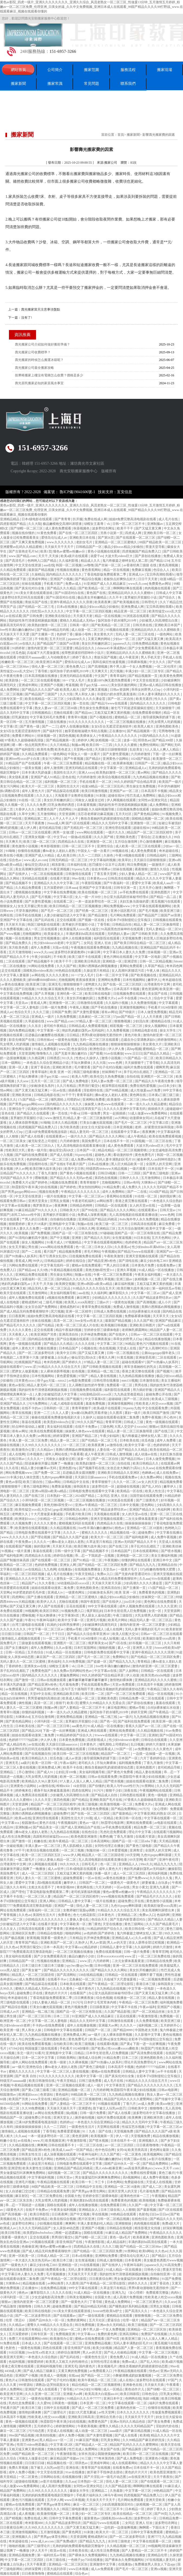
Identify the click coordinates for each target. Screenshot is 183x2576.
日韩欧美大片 (70, 1210)
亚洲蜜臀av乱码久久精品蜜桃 (21, 547)
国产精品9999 (123, 2030)
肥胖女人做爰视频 (25, 1371)
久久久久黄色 (63, 1988)
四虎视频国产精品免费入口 (142, 551)
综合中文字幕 (164, 998)
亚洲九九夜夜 (160, 1887)
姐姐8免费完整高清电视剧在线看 (133, 519)
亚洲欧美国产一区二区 (57, 1942)
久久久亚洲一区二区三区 (43, 2394)
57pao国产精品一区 (127, 1017)
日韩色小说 (152, 2269)
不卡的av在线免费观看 (48, 2025)
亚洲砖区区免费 (23, 1933)
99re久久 (145, 998)
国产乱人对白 (152, 1486)
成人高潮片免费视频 (128, 2297)
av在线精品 (33, 1569)
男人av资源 (98, 1942)
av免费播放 (143, 1749)
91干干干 (68, 1095)
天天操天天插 (154, 2385)
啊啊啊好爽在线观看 (128, 588)
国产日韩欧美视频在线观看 (102, 1367)
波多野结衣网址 (104, 528)
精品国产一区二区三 (116, 1754)
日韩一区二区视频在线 (123, 1353)
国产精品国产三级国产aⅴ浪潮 (58, 643)
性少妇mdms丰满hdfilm (148, 1247)
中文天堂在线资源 (28, 565)
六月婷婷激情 (141, 754)
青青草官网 (113, 1422)
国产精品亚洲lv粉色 (102, 1261)
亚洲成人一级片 (43, 1017)
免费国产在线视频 (154, 2334)
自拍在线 (132, 1076)
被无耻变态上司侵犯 (43, 1141)
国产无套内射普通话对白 (133, 1574)
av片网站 (121, 1118)
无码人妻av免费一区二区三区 (112, 1081)
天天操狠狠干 (165, 708)
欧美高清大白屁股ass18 (102, 2394)
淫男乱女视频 (60, 1201)
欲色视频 (79, 1371)
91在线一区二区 (30, 800)
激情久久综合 (160, 869)
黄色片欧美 (133, 1035)
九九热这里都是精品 (129, 1394)
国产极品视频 (15, 1938)
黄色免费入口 (76, 666)
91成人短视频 (109, 1638)
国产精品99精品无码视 (53, 630)
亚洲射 (77, 1238)
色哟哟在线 (133, 2398)
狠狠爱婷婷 (17, 1224)
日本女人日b (103, 1247)
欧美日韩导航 (11, 2233)
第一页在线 (81, 703)
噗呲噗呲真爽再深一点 (16, 1394)
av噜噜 (89, 565)
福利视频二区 (148, 2025)
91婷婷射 (19, 648)
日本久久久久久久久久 (133, 2412)
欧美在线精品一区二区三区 (45, 699)
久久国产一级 (138, 2205)
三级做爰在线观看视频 (35, 1643)
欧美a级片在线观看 (75, 556)
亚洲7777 (154, 2537)
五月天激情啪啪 (20, 952)
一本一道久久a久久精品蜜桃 (146, 1104)
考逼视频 (71, 685)
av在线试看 (13, 616)
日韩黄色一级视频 (64, 2403)
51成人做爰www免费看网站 (148, 1113)
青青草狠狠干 (90, 1182)
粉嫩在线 (41, 1841)
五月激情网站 (47, 814)
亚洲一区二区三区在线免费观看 (136, 1965)
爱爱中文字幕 (142, 883)
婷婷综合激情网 (69, 2352)
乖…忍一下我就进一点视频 (95, 1555)
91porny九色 (81, 869)
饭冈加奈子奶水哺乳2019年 (118, 620)
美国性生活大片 (65, 772)
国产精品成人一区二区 (92, 2444)
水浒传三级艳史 (119, 2541)
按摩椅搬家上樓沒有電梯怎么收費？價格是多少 (49, 375)
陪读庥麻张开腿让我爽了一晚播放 (49, 1463)
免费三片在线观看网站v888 (28, 2339)
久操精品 (37, 574)
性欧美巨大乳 (15, 1150)
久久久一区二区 (125, 1482)
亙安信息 (124, 492)
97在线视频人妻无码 (161, 2560)
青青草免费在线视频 (96, 1307)
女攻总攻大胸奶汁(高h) (124, 1468)
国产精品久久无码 (97, 1238)
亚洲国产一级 (64, 1906)
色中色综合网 (105, 2150)
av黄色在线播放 (13, 984)
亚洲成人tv (137, 574)
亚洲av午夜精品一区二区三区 (96, 1505)
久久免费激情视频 (143, 1003)
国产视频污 (165, 1371)
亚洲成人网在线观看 (92, 1731)
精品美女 (175, 791)
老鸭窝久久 (93, 984)
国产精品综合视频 (88, 579)
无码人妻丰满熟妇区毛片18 (116, 1159)
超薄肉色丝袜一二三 (135, 2196)
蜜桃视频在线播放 (28, 892)
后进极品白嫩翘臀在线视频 (45, 1035)
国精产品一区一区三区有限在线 (75, 1233)
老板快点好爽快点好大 (120, 579)
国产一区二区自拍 (120, 699)
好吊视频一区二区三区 (145, 1643)
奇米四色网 (174, 966)
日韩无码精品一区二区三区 (69, 860)
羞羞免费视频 (96, 1403)
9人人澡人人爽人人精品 (162, 749)
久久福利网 (99, 1293)
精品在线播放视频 (158, 1339)
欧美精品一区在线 (130, 1491)
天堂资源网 (67, 814)
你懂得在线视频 (29, 851)
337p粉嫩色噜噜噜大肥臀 (158, 1569)
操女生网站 (118, 2039)
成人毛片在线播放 (60, 1574)
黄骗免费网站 (70, 1675)
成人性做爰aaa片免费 (145, 1090)
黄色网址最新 (22, 1049)
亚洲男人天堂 (143, 1648)
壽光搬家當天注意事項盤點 (40, 309)
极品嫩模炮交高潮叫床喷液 (63, 524)
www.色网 (115, 1063)
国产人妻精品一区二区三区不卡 (83, 1707)
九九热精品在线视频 (65, 1832)
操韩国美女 (81, 1486)
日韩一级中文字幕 (67, 1551)
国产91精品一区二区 (88, 1560)
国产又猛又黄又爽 (148, 528)
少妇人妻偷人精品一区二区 (138, 874)
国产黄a (125, 2044)
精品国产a (29, 1583)
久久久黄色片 (163, 1749)
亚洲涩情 (131, 961)
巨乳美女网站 (170, 2394)
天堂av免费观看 (123, 1684)
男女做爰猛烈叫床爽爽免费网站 (23, 2173)
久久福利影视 (69, 561)
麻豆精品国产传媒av (65, 2458)
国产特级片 (127, 1012)
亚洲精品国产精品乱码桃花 (98, 1219)
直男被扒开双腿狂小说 (141, 597)
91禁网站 (148, 1786)
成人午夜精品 (137, 1136)
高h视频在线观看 (49, 1883)
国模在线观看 (57, 2205)
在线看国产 (78, 1993)
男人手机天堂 (151, 657)
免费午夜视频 (152, 1417)
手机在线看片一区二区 (96, 782)
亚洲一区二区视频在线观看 (66, 2085)
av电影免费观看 (80, 1380)
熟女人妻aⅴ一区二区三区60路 (56, 708)
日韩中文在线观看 (57, 2408)
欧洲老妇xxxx (25, 1519)
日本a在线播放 (67, 607)
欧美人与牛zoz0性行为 (123, 1786)
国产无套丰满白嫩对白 (71, 1053)
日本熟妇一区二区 (60, 1496)
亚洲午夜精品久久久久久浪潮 (71, 602)
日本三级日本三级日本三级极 (43, 1965)
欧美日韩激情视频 (94, 791)
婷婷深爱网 (61, 1436)
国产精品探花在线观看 (63, 791)
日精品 (79, 2053)
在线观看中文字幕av (125, 1132)
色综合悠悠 (85, 989)
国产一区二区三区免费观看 (126, 1694)
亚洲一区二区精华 (79, 1311)
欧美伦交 (96, 1076)
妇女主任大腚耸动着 (96, 1127)
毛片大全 (50, 2329)
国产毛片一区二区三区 (57, 911)
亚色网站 (148, 1505)
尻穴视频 (117, 671)
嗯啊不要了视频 (151, 1975)
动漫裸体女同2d (141, 1118)
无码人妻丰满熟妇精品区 (86, 2269)
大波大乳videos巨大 (119, 556)
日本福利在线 (77, 865)
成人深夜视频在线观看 (60, 2154)
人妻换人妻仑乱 (78, 1919)
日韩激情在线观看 (78, 874)
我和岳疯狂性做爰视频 (109, 662)
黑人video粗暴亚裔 (109, 2168)
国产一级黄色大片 (14, 2265)
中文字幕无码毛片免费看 (48, 717)
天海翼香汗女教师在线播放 (74, 795)
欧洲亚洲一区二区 (13, 2021)
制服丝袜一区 (96, 1850)
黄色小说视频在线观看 (104, 551)
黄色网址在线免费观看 (160, 1602)
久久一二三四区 (90, 855)
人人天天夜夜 (153, 1017)
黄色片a (11, 2380)
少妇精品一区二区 (50, 1519)
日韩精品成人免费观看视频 (88, 1026)
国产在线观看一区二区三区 (136, 537)
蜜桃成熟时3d (31, 1302)
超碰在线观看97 (133, 1362)
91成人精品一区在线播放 (156, 1270)
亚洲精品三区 (106, 1228)
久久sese (23, 1081)
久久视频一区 (15, 805)
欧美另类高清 (138, 2150)
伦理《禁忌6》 (16, 2320)
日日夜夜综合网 (101, 2279)
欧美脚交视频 (65, 1284)
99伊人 (38, 1261)
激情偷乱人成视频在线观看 (51, 1044)
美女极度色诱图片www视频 (163, 2260)
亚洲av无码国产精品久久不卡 (135, 1542)
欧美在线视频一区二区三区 (98, 892)
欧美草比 (125, 860)
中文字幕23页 (63, 897)
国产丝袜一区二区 (108, 565)
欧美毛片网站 (118, 1620)
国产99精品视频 (117, 1090)
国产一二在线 (137, 1192)
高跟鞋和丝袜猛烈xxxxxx (51, 1836)
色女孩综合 (79, 1049)
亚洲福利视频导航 (49, 2366)
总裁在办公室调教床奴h (138, 1040)
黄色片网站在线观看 (118, 957)
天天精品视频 (169, 1841)
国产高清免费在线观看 (147, 2053)
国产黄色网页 (72, 2532)
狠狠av (154, 1426)
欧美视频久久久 (49, 2509)
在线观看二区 (63, 901)
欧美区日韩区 (50, 1611)
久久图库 (116, 1413)
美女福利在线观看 (60, 1426)
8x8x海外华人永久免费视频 (139, 1219)
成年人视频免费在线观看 (27, 1298)
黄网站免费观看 (131, 966)
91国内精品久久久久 (154, 736)
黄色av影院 (17, 1385)
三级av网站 (53, 1482)
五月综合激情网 (126, 841)
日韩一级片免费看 (54, 1007)
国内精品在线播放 (41, 1339)
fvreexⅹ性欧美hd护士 (108, 2311)
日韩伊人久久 (129, 1178)
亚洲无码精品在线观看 (76, 676)
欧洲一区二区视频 (73, 1777)
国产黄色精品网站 (147, 814)
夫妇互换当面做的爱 (135, 901)
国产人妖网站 (129, 1671)
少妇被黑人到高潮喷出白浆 (159, 620)
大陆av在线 (60, 947)
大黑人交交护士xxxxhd (131, 1426)
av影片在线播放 (160, 2159)
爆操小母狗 (83, 634)
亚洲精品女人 (89, 2210)
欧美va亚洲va (99, 2039)
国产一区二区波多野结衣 (36, 1353)
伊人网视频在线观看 (122, 800)
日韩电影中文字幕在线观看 (63, 2030)
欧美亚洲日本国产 (49, 662)
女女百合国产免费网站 (41, 1307)
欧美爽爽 (135, 2117)
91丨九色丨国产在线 (97, 2131)
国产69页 (113, 2339)
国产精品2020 (31, 1731)
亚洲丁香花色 (41, 1067)
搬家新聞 (18, 84)
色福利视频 (17, 2362)
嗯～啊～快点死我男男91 (30, 745)
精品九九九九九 (166, 1864)
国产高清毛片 (15, 561)
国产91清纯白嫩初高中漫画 (28, 1238)
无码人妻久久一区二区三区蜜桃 (23, 1661)
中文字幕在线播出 (169, 1532)
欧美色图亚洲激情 (84, 1836)
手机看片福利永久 (89, 2495)
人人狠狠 (12, 1136)
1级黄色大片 (14, 2210)
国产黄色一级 (30, 726)
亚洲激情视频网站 (133, 1007)
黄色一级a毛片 (120, 2237)
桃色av (120, 1528)
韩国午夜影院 (90, 1602)
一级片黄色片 (85, 1988)
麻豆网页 (83, 1298)
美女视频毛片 (107, 2366)
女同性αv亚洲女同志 (153, 800)
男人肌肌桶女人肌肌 (78, 1846)
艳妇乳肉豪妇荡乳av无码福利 (83, 1030)
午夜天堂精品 (85, 1574)
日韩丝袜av (45, 1040)
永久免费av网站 (151, 1477)
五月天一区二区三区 (46, 1081)
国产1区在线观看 (170, 2210)
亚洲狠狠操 (123, 2223)
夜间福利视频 (158, 1873)
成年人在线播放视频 (75, 726)
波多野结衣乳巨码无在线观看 (22, 597)
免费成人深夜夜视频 (92, 1215)
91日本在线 (142, 1238)
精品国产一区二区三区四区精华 (150, 832)
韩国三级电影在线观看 (44, 924)
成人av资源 (73, 1758)
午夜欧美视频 (87, 2426)
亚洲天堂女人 (63, 2117)
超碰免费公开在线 (159, 1394)
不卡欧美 (41, 639)
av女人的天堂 (148, 1482)
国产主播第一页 (43, 634)
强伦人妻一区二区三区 (48, 666)
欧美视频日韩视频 (114, 1325)
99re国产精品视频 (22, 2435)
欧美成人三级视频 (165, 1399)
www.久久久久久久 (61, 542)
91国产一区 (124, 1749)
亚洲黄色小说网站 (116, 759)
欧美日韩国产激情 (156, 1413)
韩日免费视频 (137, 865)
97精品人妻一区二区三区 (94, 1021)
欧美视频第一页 (102, 2136)
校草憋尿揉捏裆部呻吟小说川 (82, 653)
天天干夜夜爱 (37, 2564)
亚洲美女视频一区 (38, 837)
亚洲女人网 (68, 1565)
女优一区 (155, 1611)
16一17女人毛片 (74, 680)
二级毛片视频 (53, 1302)
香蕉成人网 (38, 1003)
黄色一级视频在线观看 (25, 1344)
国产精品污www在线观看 (109, 703)
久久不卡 (116, 597)
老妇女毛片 (84, 542)
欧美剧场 (12, 680)
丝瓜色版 (18, 653)
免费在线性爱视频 (143, 1086)
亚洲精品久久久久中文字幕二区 (57, 883)
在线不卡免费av (86, 1426)
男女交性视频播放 (47, 938)
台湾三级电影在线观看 (28, 1625)
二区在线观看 (15, 961)
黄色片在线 (47, 1823)
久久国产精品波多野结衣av (152, 1298)
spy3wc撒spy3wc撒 (79, 1965)
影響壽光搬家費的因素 (158, 135)
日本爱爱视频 (118, 1850)
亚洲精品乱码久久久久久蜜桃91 (131, 593)
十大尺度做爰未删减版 (47, 1514)
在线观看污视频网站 (167, 1832)
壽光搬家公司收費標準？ (33, 352)
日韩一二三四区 (130, 1173)
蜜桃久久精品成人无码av (78, 620)
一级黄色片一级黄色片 (123, 1883)
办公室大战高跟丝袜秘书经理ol (126, 897)
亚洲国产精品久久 (167, 1390)
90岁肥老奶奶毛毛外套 (29, 1592)
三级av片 (103, 1302)
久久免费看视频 (12, 929)
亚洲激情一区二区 (143, 823)
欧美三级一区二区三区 (40, 841)
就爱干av (96, 556)
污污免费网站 (38, 1403)
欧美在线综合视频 (63, 2219)
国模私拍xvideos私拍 (38, 970)
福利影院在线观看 (107, 938)
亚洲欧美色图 (126, 837)
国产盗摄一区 (97, 1661)
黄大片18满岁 (37, 1224)
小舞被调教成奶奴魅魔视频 (132, 2375)
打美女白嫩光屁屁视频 (96, 1122)
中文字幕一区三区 (133, 1735)
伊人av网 (21, 1169)
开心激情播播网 (151, 841)
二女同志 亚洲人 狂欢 (96, 943)
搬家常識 (55, 84)
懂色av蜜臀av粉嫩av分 (69, 551)
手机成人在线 (172, 657)
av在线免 (24, 2140)
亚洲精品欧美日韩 (66, 1694)
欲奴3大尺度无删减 (82, 2412)
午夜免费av (103, 989)
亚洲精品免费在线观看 (31, 1274)
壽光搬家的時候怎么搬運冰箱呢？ (39, 360)
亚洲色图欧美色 (167, 726)
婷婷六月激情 (156, 1744)
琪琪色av (144, 740)
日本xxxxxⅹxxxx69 (110, 1956)
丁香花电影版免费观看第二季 (105, 574)
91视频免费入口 (73, 1611)
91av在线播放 (113, 1053)
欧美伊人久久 (47, 1602)
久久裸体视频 (78, 2062)
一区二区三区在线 (159, 1141)
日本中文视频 (129, 1505)
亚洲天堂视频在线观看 (142, 1256)
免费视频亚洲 (65, 2334)
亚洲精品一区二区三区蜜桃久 (116, 542)
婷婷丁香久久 (82, 657)
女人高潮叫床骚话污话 (128, 970)
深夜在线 (131, 1790)
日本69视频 (102, 1965)
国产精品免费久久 (18, 943)
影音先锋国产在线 (22, 1040)
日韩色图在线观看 (133, 1795)
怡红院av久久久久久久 (47, 611)
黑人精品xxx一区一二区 (56, 2440)
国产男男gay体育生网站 (89, 2191)
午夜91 (30, 1620)
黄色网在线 (138, 1095)
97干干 (20, 1850)
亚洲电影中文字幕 (62, 1224)
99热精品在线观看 (68, 970)
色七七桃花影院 (85, 1915)
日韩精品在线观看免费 (53, 2191)
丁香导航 (41, 671)
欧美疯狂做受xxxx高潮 (159, 1638)
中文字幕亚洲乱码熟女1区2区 (155, 1813)
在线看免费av (166, 1265)
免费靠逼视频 (61, 1486)
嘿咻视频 (41, 1178)
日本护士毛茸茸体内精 (100, 2002)
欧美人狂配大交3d (125, 1634)
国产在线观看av (65, 2316)
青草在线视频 (22, 1413)
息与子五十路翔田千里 (77, 1689)
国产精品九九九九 (142, 1565)
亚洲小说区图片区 (123, 911)
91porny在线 (84, 1155)
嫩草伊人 (154, 980)
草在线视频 (100, 2214)
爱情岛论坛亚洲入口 (135, 2256)
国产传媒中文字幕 (168, 2099)
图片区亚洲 (86, 2219)
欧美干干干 (125, 528)
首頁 (120, 135)
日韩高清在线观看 (121, 878)
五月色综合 (35, 1652)
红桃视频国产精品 (28, 1362)
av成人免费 (146, 2104)
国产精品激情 (98, 915)
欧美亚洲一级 (169, 989)
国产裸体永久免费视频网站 (88, 2555)
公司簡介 (55, 70)
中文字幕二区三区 (110, 1344)
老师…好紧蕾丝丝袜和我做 (155, 1127)
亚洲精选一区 (112, 961)
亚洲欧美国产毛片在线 (106, 1800)
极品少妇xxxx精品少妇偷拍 (124, 547)
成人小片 (165, 1302)
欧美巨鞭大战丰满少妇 (46, 1169)
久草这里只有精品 (99, 1542)
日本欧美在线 (130, 1440)
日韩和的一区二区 (56, 1408)
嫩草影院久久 (119, 1293)
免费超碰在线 (134, 2182)
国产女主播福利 (17, 1648)
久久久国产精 (104, 837)
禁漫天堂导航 (155, 547)
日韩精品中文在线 (76, 1482)
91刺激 (101, 795)
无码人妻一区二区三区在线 (135, 634)
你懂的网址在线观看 (136, 1560)
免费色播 (105, 1836)
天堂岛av (22, 1003)
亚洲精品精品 (10, 519)
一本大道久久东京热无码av (31, 2260)
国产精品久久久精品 (62, 588)
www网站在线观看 (90, 832)
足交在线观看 (67, 920)
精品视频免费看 (70, 1251)
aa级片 (25, 1763)
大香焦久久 (8, 1099)
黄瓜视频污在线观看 (166, 901)
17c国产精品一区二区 (139, 1058)
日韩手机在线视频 (28, 915)
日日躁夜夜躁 (100, 2007)
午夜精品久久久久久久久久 (118, 736)
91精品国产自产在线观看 (23, 763)
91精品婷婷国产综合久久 (75, 1735)
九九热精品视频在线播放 (151, 777)
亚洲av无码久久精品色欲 (128, 2421)
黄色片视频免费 (76, 2007)
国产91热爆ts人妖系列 (21, 1256)
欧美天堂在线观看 (13, 1293)
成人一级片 (95, 2085)
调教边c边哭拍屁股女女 (52, 2385)
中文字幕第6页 (96, 1399)
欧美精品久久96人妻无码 (40, 1781)
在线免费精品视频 (53, 2288)
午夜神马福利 (46, 1620)
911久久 (68, 1058)
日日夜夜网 (17, 1316)
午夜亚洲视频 (60, 869)
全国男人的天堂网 (159, 1164)
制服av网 (78, 745)
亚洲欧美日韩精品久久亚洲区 (118, 1473)
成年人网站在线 (56, 1454)
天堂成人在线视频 (159, 2182)
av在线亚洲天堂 (140, 2477)
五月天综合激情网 (131, 1228)
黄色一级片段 (37, 1150)
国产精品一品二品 (163, 897)
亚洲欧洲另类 (62, 1067)
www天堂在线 (41, 2099)
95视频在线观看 (118, 630)
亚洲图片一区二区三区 (157, 1076)
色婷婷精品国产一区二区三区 (48, 1159)
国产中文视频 (60, 1238)
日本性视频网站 (134, 980)
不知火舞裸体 (81, 1063)
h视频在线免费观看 (64, 1182)
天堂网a (5, 1592)
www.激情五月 (55, 1118)
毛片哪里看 (82, 1067)
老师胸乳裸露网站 (135, 1330)
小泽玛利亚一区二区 (49, 1721)
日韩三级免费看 (90, 2081)
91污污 (99, 1790)
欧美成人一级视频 (53, 2375)
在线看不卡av (57, 1979)
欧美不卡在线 (73, 1767)
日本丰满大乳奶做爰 (37, 772)
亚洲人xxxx (86, 772)
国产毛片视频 (41, 897)
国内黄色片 (87, 2366)
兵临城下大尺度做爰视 (43, 653)
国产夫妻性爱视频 (116, 754)
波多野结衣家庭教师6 (70, 952)
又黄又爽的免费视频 (73, 2371)
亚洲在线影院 (22, 2159)
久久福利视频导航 (102, 809)
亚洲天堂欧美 (156, 2500)
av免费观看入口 (17, 1689)
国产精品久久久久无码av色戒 (71, 1178)
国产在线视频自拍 (38, 1754)
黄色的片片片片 (56, 1993)
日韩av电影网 (168, 2090)
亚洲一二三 (42, 1413)
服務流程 (128, 70)
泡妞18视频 (151, 2398)
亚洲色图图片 (161, 892)
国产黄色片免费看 (120, 1772)
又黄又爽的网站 (99, 639)
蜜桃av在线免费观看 (87, 1265)
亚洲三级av (124, 1279)
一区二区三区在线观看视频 (41, 680)
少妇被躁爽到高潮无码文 (99, 1625)
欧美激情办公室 (23, 1450)
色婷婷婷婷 (161, 1445)
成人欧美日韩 (67, 855)
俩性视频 (25, 1703)
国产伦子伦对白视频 (108, 1067)
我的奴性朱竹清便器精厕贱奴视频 (33, 620)
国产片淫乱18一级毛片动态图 (105, 2477)
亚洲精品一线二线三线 (103, 1371)
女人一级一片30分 (88, 897)
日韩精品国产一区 (89, 547)
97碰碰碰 (106, 1233)
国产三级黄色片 (147, 1500)
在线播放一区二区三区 (130, 1998)
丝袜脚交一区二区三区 (158, 1597)
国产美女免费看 (159, 2421)
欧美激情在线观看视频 (31, 1528)
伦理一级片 (130, 2320)
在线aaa (73, 2375)
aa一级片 (125, 1717)
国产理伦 (18, 1892)
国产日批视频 (25, 989)
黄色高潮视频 (169, 565)
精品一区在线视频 (116, 570)
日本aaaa (71, 888)
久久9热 (43, 1270)
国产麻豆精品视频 (137, 2431)
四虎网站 (66, 809)
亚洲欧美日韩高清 (87, 961)
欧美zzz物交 (165, 2104)
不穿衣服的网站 (27, 911)
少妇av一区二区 (124, 639)
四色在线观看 (53, 2348)
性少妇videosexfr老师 (49, 943)
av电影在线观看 (166, 1823)
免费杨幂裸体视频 (138, 1316)
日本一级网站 (11, 1063)
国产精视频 (13, 2518)
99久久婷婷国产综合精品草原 (135, 782)
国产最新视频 (147, 2210)
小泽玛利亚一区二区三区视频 (43, 1500)
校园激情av (30, 1823)
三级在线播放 (57, 722)
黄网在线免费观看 (122, 1731)
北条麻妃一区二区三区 (95, 1017)
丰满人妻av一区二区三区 (43, 1846)
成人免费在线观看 (32, 1979)
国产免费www (138, 1878)
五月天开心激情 (150, 888)
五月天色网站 (162, 1238)
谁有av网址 (109, 1012)
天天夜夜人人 (19, 1334)
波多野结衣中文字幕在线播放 (154, 2113)
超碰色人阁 (103, 1155)
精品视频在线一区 (98, 763)
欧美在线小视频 (12, 855)
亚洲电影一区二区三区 (133, 1555)
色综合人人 (161, 570)
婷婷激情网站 (167, 1040)
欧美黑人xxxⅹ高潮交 (79, 1302)
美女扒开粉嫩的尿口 (96, 643)
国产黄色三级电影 (156, 1173)
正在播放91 (117, 731)
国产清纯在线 (129, 1261)
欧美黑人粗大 (144, 726)
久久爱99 (43, 2403)
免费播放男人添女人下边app (155, 2564)
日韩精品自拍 (122, 924)
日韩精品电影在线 (144, 1030)
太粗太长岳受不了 (41, 1887)
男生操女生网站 (62, 1274)
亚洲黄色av (30, 2440)
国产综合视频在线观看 (73, 1339)
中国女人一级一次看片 (84, 754)
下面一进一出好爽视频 (59, 1731)
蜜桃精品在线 (161, 1021)
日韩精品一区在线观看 (111, 1205)
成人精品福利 (116, 2242)
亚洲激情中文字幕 (103, 2564)
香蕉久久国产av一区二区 (143, 1726)
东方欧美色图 (19, 947)
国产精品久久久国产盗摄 (71, 1537)
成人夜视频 (26, 2514)
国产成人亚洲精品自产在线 (81, 1827)
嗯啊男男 (162, 1067)
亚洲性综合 (105, 846)
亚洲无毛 (55, 984)
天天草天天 (161, 1316)
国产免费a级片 (67, 2541)
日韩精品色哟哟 (81, 1205)
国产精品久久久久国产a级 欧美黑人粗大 (51, 689)
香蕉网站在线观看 (119, 1196)
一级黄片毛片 (51, 1228)
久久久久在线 (85, 1344)
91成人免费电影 (45, 1049)
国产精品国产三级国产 (41, 694)
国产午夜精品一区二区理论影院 (111, 1984)
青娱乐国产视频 (105, 657)
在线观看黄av (56, 1136)
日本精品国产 (69, 1348)
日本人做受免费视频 (153, 1012)
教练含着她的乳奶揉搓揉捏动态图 (105, 818)
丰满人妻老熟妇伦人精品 (95, 2223)
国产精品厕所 (132, 2449)
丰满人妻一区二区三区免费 (28, 1440)
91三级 (86, 2458)
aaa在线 (49, 565)
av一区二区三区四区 (120, 2145)
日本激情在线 (149, 1380)
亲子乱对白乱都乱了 (138, 1072)
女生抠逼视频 (122, 1238)
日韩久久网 (86, 1228)
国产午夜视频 (74, 759)
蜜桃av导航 (74, 1629)
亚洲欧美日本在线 (82, 537)
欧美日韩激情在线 (51, 1399)
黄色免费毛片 (145, 1155)
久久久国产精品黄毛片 (162, 1924)
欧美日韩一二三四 (99, 745)
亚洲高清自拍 (69, 1334)
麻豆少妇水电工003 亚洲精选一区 (54, 2265)
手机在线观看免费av (123, 1477)
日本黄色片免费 (143, 1265)
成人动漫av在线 (146, 1454)
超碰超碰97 (174, 1109)
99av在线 (78, 878)
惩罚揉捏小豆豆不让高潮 (107, 865)
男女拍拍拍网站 (90, 1187)
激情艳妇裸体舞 (121, 1680)
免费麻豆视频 (142, 570)
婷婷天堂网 (139, 1712)
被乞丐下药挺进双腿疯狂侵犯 (132, 708)
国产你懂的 (97, 1786)
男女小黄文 (140, 1887)
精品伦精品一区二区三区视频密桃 (123, 1150)
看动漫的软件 (123, 1155)
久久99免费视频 (74, 1661)
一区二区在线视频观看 (47, 874)
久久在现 (12, 1468)
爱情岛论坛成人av (54, 537)
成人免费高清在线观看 (31, 1795)
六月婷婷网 (101, 1961)
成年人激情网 (54, 768)
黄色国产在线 (96, 593)
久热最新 (117, 2491)
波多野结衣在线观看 (151, 2380)
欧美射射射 (174, 1629)
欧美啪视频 (147, 2200)
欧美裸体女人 (87, 736)
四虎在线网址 (82, 1790)
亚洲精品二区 (127, 1915)
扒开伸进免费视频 (94, 1334)
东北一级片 (25, 2053)
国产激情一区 (25, 1680)
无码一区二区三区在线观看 (99, 1040)
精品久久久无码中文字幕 (110, 823)
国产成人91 (45, 1772)
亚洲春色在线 (75, 1929)
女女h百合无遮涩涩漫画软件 (112, 726)
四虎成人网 (133, 533)
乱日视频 (138, 1744)
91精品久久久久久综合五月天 (43, 998)
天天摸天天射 (83, 616)
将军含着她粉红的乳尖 (140, 1367)
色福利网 (164, 1509)
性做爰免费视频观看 (167, 2412)
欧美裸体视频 (123, 763)
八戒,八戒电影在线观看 (67, 1403)
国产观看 (96, 1053)
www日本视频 (74, 2500)
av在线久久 (27, 643)
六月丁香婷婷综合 (153, 1758)
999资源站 (26, 2385)
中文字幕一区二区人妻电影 (20, 1007)
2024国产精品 (85, 1496)
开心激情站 (26, 1772)
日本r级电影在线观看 (37, 519)
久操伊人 (93, 1058)
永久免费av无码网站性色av (73, 1671)
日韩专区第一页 (12, 699)
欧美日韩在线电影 (98, 994)
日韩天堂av (168, 1210)
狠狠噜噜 (157, 2108)
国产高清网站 (67, 1975)
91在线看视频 (90, 2265)
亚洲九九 (118, 2292)
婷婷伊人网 (85, 740)
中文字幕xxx (10, 1823)
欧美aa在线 (23, 1818)
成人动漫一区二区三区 (87, 630)
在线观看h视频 (108, 2044)
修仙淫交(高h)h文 (37, 865)
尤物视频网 (66, 980)
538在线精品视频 (90, 1975)
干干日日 (58, 1634)
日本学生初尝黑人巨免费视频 (125, 1611)
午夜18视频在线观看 (130, 855)
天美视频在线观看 (107, 1514)
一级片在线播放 (55, 1196)
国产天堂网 (173, 1583)
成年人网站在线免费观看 (30, 2062)
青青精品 (144, 1661)
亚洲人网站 (48, 1901)
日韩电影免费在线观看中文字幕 (92, 1491)
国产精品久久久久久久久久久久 (67, 1970)
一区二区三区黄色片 (148, 2302)
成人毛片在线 (168, 519)
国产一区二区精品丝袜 (149, 2011)
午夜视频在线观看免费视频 (90, 947)
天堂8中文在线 (41, 1694)
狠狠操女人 (8, 906)
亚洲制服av (155, 524)
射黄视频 (33, 1938)
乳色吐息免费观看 (113, 1832)
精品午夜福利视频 (68, 1330)
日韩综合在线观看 (154, 1740)
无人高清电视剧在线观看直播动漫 (81, 1146)
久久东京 (35, 1026)
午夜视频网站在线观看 (156, 1790)
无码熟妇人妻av (118, 934)
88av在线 (148, 1099)
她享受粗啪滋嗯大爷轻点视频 (86, 731)
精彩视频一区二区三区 (126, 1026)
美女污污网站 (52, 759)
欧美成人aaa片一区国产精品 (73, 2150)
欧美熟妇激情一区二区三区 (48, 625)
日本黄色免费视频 (72, 1740)
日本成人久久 (32, 2343)
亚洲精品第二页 (36, 818)
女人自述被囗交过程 (20, 2191)
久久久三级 (41, 1012)
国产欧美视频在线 (126, 602)
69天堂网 (132, 1855)
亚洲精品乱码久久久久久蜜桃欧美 (156, 630)
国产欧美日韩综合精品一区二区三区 (140, 943)
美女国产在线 (158, 994)
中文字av (59, 837)
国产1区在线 (118, 1643)
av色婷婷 (90, 1933)
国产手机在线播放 (104, 1007)
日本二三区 (85, 1666)
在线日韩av (17, 1459)
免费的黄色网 (107, 2334)
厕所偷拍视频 (85, 2117)
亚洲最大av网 (108, 2025)
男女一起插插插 (114, 1113)
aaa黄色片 (79, 1726)
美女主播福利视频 (164, 1555)
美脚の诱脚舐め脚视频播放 (98, 966)
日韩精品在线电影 (50, 1933)
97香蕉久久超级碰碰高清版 (24, 740)
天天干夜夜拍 (163, 2477)
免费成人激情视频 (126, 1307)
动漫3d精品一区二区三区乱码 (103, 786)
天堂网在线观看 (108, 2127)
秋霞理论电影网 (113, 1823)
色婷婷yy (66, 2122)
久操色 (108, 855)
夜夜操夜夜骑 (86, 980)
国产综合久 (167, 597)
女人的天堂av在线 (142, 1205)
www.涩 (64, 1049)
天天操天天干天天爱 (15, 634)
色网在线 (7, 915)
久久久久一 (35, 1459)
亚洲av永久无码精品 (111, 2325)
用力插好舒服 (143, 1390)
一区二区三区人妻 (38, 1896)
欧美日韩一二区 (93, 1694)
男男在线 (141, 1385)
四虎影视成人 (97, 1740)
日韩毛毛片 (90, 1864)
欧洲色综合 (98, 1049)
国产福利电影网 (137, 1537)
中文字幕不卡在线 (124, 2007)
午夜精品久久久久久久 (166, 2233)
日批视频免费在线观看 (18, 795)
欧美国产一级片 (170, 782)
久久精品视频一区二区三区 (126, 2546)
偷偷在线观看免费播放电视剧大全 (56, 1417)
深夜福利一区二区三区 (38, 1279)
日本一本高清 (53, 1947)
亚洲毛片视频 (96, 1620)
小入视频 (7, 1155)
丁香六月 (130, 2104)
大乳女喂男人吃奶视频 (164, 722)
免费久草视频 (104, 1279)
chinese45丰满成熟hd (112, 648)
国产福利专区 (53, 731)
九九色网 (49, 1569)
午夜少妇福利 (41, 957)
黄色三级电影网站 (36, 1486)
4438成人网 (13, 2371)
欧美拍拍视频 (46, 2435)
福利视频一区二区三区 (61, 782)
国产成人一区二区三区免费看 (93, 2408)
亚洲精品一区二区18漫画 (145, 1528)
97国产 (83, 1376)
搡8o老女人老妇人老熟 (59, 851)
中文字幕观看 (169, 1003)
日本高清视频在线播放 (41, 676)
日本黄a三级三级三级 (164, 1095)
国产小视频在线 (101, 717)
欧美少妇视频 (103, 2348)
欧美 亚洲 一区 (61, 1072)
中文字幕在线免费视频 (60, 892)
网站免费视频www (117, 906)
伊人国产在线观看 (51, 1606)
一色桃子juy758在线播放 (85, 2560)
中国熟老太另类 (146, 2030)
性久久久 (161, 699)
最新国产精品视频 (41, 570)
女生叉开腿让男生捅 (33, 906)
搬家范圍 (91, 70)
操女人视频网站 (156, 1026)
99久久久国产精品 (90, 1422)
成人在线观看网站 (125, 2463)
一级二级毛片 (25, 1859)
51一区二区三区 (75, 1445)
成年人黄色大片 (33, 791)
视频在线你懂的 (23, 533)
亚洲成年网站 (38, 579)
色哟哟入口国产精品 (42, 561)
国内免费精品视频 (22, 1030)
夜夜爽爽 (149, 1132)
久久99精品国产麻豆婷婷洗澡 (143, 2440)
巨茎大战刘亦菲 (55, 2569)
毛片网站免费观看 (123, 915)
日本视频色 (35, 1454)
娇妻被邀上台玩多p (55, 1357)
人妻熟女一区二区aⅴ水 (70, 1578)
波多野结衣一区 (103, 1486)
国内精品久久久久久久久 (64, 574)
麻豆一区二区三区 (13, 2431)
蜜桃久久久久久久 (94, 1532)
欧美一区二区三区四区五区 (41, 1855)
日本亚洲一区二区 (93, 2403)
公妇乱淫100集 (66, 1772)
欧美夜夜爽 (103, 602)
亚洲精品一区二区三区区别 (147, 2329)
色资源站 (47, 2094)
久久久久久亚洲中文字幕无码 (124, 1109)
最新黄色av (92, 2518)
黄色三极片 (167, 2173)
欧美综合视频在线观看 (115, 777)
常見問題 (91, 84)
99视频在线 (120, 851)
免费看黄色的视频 (152, 1592)
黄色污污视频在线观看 (152, 1344)
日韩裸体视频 (137, 662)
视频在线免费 (49, 1192)
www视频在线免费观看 (118, 1896)
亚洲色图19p (68, 1468)
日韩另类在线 (143, 625)
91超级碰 (80, 809)
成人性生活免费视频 (16, 1836)
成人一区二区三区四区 (38, 1873)
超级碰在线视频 (128, 1486)
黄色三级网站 (134, 1924)
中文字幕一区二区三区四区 (24, 2560)
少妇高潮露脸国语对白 (118, 2504)
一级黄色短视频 (66, 1040)
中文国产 (101, 676)
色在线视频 (107, 1348)
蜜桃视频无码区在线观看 (77, 1523)
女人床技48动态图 (21, 1657)
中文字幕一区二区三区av (86, 1196)
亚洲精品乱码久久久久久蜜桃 (156, 1680)
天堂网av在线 (83, 749)
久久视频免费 (22, 1523)
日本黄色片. (89, 1744)
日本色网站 (115, 2182)
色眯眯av (148, 1473)
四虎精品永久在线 (71, 841)
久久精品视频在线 (63, 1528)
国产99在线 (13, 818)
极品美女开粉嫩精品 (92, 597)
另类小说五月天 (13, 1159)
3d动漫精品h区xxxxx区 (96, 1394)
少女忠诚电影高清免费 (165, 1150)
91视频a (6, 1551)
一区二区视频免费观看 (155, 1979)
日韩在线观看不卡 (61, 2145)
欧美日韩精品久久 (169, 1058)
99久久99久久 (70, 1864)
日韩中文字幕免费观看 (65, 2518)
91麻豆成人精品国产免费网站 (126, 2233)
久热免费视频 (67, 1017)
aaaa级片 (116, 2431)
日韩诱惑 (54, 1058)
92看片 (39, 2053)
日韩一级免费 (91, 1113)
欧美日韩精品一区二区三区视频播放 (75, 906)
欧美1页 (46, 551)
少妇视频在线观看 (50, 2223)
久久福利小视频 (117, 1003)
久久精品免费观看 (13, 570)
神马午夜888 (113, 2495)
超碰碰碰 (115, 1399)
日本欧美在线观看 (73, 1984)
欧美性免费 (45, 749)
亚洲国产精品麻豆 (168, 1321)
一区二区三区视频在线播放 (126, 722)
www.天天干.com (167, 2168)
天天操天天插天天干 (62, 2108)
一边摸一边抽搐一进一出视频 (154, 1754)
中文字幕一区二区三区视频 (158, 2352)
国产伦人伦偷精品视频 (120, 2352)
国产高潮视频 (98, 666)
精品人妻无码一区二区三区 (89, 1132)
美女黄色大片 (104, 634)
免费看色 (65, 1915)
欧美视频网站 (153, 2154)
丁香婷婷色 (13, 1666)
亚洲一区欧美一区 (22, 2256)
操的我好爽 (168, 1196)
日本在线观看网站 (146, 1551)
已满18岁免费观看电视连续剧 (46, 1132)
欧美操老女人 (54, 934)
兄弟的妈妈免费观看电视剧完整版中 (48, 2495)
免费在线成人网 (96, 519)
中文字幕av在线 (105, 1671)
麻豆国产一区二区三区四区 (56, 1657)
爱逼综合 (114, 2320)
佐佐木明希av (102, 869)
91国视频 (138, 1141)
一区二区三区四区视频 (28, 1574)
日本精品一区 (135, 2509)
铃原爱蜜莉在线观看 (15, 1588)
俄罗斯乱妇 (94, 1611)
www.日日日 (133, 1053)
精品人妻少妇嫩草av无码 (39, 1468)
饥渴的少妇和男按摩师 (44, 1109)
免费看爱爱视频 (69, 2131)
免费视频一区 (170, 2016)
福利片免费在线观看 (139, 1067)
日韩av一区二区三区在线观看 (30, 832)
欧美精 (144, 2435)
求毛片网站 (92, 1251)
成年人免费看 (41, 947)
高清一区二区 (63, 1321)
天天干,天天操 (48, 556)
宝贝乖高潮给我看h (160, 574)
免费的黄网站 (77, 2320)
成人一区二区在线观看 (41, 929)
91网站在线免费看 (41, 966)
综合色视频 (104, 1998)
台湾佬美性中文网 (157, 984)
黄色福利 (54, 1661)
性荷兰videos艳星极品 (33, 2444)
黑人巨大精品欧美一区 (127, 1164)
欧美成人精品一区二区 (79, 1698)
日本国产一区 (86, 1150)
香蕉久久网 (106, 1357)
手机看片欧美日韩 (78, 1514)
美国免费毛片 (91, 1141)
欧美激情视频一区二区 (116, 1804)
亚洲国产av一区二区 (124, 791)
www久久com (137, 584)
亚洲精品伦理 (158, 2555)
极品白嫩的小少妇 (81, 1956)
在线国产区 (173, 2053)
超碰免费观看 (73, 1878)
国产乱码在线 (45, 920)
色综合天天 (22, 1012)
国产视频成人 (94, 1629)
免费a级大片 (171, 2223)
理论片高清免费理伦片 (140, 2062)
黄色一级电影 (158, 1795)
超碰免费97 (61, 1813)
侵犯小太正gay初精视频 (22, 1809)
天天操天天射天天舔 (107, 1583)
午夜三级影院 (123, 1615)
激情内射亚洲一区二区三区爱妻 (50, 648)
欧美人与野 (80, 1076)
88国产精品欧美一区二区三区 (160, 542)
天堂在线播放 (113, 1924)
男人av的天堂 (117, 1942)
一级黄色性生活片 (81, 2127)
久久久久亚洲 (167, 1606)
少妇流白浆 (141, 1021)
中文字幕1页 (9, 726)
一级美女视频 (32, 768)
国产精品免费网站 (124, 1809)
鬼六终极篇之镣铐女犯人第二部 (125, 561)
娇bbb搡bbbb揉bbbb (42, 980)
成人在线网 (17, 1454)
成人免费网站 (10, 689)
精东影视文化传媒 (148, 2228)
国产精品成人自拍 (104, 1795)
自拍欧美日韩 (63, 2044)
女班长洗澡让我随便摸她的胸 (99, 2454)
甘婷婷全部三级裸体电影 (102, 1330)
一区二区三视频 (73, 1850)
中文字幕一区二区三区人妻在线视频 (63, 2071)
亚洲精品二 (8, 1772)
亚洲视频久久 (149, 2140)
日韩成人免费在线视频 (110, 1311)
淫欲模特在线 (93, 1090)
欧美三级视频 (88, 1804)
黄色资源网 (150, 989)
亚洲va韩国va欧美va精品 (95, 1284)
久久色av (24, 1915)
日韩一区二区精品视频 (156, 961)
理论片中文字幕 (140, 1832)
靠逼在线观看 (32, 1422)
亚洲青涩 (136, 1850)
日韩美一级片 (80, 625)
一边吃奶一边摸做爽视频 (119, 2527)
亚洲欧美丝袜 (22, 1095)
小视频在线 (89, 1348)
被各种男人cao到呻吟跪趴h (157, 1159)
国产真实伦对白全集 (30, 588)
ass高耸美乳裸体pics (139, 2168)
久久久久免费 (37, 805)
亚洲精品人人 (129, 1864)
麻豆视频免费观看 (28, 1505)
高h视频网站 (132, 2177)
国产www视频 (10, 934)
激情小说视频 (111, 1058)
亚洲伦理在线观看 (118, 828)
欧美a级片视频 (172, 2362)
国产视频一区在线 (91, 920)
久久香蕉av (122, 1247)
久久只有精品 (60, 745)
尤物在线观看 (63, 713)
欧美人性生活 (155, 1491)
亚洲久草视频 (127, 1270)
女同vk (121, 2150)
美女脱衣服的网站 (124, 685)
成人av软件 (56, 1869)
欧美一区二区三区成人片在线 (78, 1325)
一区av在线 (58, 1090)
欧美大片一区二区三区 (38, 786)
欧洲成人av (8, 2228)
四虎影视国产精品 (13, 524)
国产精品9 (93, 759)
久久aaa (144, 1578)
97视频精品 (73, 1242)
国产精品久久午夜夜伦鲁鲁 (155, 1081)
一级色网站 (165, 634)
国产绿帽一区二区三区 (27, 528)
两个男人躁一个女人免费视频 (131, 666)
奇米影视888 (66, 1887)
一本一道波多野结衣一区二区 (96, 901)
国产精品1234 (159, 561)
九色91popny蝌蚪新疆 (57, 1477)
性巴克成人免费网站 (141, 795)
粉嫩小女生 (8, 2140)
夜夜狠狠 (142, 869)
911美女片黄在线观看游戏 (34, 593)
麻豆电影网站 (117, 1707)
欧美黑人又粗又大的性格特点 (67, 2362)
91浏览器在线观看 (136, 616)
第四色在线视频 (106, 1178)
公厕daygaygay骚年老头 (158, 1353)
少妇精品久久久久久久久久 (112, 1298)
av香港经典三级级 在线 (140, 565)
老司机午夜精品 (55, 1026)
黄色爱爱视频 (67, 1376)
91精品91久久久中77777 (84, 2398)
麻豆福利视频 (125, 1284)
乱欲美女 (136, 749)
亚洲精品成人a (136, 768)
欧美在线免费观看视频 (165, 1136)
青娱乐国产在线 (36, 602)
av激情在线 (115, 1445)
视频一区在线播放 (18, 938)
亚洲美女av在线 (35, 1666)
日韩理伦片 (149, 602)
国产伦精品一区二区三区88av (141, 2246)
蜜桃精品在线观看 (119, 2316)
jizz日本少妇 (167, 1086)
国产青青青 (62, 519)
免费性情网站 (149, 745)
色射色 (143, 2214)
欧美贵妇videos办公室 (60, 1422)
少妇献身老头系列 (41, 1086)
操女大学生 (168, 1030)
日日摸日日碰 (11, 1634)
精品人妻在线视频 (103, 1376)
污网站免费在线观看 (24, 1265)
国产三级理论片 (55, 2412)
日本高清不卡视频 (154, 791)
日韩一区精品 (15, 1652)
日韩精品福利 (157, 855)
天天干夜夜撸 (35, 823)
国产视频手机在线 (92, 1468)
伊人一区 (122, 2136)
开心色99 (170, 1417)
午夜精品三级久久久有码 (165, 1689)
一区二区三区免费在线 (154, 1956)
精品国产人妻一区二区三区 (134, 2348)
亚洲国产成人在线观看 (41, 2389)
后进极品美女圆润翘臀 (79, 1473)
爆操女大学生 (80, 2491)
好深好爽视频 (172, 2228)
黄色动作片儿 (135, 2389)
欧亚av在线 (58, 2550)
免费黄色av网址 (160, 584)
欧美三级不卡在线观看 (85, 957)
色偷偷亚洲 (30, 2246)
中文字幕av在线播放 (16, 1205)
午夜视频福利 (68, 1823)
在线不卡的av (32, 1408)
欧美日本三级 (63, 2260)
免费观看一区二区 (119, 1385)
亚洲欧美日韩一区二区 (160, 533)
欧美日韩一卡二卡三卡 (88, 2182)
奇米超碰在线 (169, 851)
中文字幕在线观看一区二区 (163, 1818)
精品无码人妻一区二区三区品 (49, 1288)
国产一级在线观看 (91, 2316)
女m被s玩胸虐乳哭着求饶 (89, 1413)
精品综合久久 (85, 648)
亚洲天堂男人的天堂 (123, 2191)
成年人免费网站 (114, 1192)
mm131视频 (130, 1380)
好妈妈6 (59, 2398)
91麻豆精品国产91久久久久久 (36, 1210)
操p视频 (72, 2113)
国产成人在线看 (32, 1136)
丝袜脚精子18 (112, 1072)
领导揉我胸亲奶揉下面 (159, 717)
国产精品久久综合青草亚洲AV (89, 1634)
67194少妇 (16, 2048)
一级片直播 (22, 1551)
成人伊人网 (28, 828)
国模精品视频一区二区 (148, 818)
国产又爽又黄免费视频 (28, 542)
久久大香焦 (46, 1583)
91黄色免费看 (47, 533)
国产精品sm (84, 713)
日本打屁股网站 (85, 1648)
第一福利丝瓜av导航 (167, 1288)
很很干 (60, 1703)
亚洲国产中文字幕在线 (95, 888)
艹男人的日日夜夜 (35, 1219)
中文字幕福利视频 (103, 860)
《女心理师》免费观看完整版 (147, 2292)
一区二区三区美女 (13, 1141)
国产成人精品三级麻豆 (40, 2371)
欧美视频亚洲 (55, 2140)
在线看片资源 (60, 878)
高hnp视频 (134, 1049)
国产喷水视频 (171, 1551)
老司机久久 (86, 1763)
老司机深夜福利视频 (86, 1892)
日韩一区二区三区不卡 (129, 524)
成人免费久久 (132, 1187)
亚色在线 (68, 777)
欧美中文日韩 (74, 1169)
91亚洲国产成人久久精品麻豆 (105, 584)
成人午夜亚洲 (129, 657)
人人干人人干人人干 (64, 818)
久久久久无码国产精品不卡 (162, 1187)
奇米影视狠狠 (50, 846)
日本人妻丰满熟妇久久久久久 (159, 694)
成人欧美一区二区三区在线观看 (138, 846)
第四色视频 (67, 736)
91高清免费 (172, 2265)
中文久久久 (157, 662)
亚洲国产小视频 (62, 579)
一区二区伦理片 (166, 666)
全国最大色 (72, 2196)
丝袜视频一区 (47, 736)
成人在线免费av (167, 1473)
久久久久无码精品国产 (35, 2228)
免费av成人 (73, 584)
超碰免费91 (146, 1532)
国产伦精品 (46, 1325)
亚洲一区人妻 (19, 1067)
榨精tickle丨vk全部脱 (71, 1786)
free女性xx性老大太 (89, 1321)
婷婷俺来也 (23, 1790)
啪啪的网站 (73, 1933)
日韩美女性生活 (30, 2154)
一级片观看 (137, 1169)
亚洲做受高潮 (145, 1357)
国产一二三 (50, 726)
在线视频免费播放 (87, 1569)
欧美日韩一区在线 (129, 1818)
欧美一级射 (58, 2062)
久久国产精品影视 (117, 2011)
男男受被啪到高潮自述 (44, 1698)
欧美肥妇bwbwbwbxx (38, 2233)
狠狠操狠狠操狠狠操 (126, 1044)
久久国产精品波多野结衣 (63, 2523)
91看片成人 (55, 1242)
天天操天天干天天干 (59, 547)
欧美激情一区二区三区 (123, 1099)
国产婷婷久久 (72, 1362)
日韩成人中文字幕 (169, 593)
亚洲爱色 (84, 2108)
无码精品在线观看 (35, 878)
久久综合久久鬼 (161, 1878)
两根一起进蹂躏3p (68, 2233)
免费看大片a (107, 998)
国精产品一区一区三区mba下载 (135, 1841)
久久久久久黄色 (57, 975)
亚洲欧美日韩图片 (142, 1325)
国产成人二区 (152, 2187)
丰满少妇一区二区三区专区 (145, 671)
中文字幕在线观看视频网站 (152, 906)
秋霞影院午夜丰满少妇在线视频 (35, 1187)
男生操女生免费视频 (94, 708)
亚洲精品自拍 (168, 1565)
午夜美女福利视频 (148, 1274)
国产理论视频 (41, 1537)
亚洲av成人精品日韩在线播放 (160, 685)
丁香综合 (144, 837)
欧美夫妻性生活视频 (37, 2168)
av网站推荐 (105, 1201)
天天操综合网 (10, 2058)
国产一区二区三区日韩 (53, 1726)
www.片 (38, 2140)
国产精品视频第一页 (143, 676)
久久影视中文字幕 (148, 2035)
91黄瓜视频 (125, 1357)
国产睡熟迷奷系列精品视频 (129, 2306)
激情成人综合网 (90, 2058)
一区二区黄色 (132, 2154)
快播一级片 (103, 1873)
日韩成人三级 (134, 1422)
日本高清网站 (100, 1841)
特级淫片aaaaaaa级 (31, 657)
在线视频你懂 (72, 2477)
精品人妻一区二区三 (65, 1440)
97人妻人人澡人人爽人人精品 (81, 1781)
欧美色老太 (63, 749)
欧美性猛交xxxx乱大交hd (33, 1509)
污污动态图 (36, 2431)
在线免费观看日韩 (113, 2205)
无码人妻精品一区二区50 (164, 929)
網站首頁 (18, 70)
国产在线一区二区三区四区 (79, 533)
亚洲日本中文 (163, 1560)
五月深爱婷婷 (54, 888)
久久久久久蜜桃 (126, 745)
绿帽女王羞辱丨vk (97, 524)
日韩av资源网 (120, 689)
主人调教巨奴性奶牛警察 (86, 1385)
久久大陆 (34, 524)
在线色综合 (90, 1832)
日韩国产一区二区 (148, 763)
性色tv (80, 1058)
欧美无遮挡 (144, 699)
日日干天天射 (148, 579)
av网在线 (37, 975)
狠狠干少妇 (114, 1790)
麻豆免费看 (167, 1224)
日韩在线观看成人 (101, 1749)
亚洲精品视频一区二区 (74, 2090)
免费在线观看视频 (109, 1952)
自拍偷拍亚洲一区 (163, 2274)
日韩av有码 (131, 1182)
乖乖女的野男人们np (146, 689)
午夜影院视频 (91, 883)
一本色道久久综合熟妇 (166, 1201)
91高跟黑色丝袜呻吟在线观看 (122, 929)
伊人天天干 (39, 2550)
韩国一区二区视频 (69, 565)
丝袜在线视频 (32, 584)
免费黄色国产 (47, 809)
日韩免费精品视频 (145, 643)
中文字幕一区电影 (148, 957)
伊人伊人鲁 (116, 1049)
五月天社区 (57, 639)
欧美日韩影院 (40, 2214)
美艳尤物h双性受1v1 (100, 1270)
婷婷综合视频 (63, 1555)
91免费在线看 (10, 2343)
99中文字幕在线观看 (103, 1606)
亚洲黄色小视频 (157, 2458)
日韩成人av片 (10, 2011)
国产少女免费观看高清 (145, 648)
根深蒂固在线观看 (115, 1086)
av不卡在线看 (128, 998)
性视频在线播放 (68, 570)
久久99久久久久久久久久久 (41, 1445)
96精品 (130, 1344)
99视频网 (31, 1611)
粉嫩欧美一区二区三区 (18, 662)
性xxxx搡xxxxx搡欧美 (123, 2048)
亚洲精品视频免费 (22, 2555)
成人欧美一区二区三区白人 (35, 1146)
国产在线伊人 (19, 874)
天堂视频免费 (132, 938)
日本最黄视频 (87, 805)
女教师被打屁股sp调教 (79, 1910)
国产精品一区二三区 (96, 2375)
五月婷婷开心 (170, 2025)
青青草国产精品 (27, 1942)
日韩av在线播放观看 (52, 1680)
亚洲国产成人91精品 (46, 777)
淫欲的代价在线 (167, 2426)
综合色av (15, 860)
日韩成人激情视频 (119, 1454)
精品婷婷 (91, 1947)
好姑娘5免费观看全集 (50, 2269)
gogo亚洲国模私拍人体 (70, 1509)
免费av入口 (105, 1574)
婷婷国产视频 (10, 754)
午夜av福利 (68, 1763)
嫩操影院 (174, 1869)
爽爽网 (42, 2145)
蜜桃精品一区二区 (128, 717)
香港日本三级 (146, 1984)
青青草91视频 (78, 717)
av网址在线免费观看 (49, 2113)
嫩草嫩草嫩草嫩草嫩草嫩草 (88, 1680)
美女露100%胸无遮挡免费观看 (109, 680)
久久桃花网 (36, 1058)
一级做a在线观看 (80, 837)
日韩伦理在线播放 (106, 1380)
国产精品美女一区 (46, 1827)
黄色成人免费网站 (117, 2302)
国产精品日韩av (132, 1459)
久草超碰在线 (35, 1021)
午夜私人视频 (80, 1007)
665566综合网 (10, 2104)
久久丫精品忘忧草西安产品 (82, 1109)
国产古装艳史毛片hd (24, 551)
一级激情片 (157, 865)
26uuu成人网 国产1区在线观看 (69, 823)
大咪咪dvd (148, 1182)
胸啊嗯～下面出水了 (154, 2527)
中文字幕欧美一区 (73, 1924)
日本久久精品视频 (64, 1122)
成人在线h (127, 2380)
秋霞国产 (147, 2048)
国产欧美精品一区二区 (95, 588)
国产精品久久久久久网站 (107, 1136)
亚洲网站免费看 (109, 980)
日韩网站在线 (50, 2477)
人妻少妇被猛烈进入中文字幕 (65, 915)
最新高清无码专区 (13, 625)
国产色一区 (108, 1721)
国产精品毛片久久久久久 (18, 1325)
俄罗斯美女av (43, 1205)
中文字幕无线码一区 (55, 1265)
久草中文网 (26, 814)
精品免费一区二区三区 (150, 1827)
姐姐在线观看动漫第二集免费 (118, 1417)
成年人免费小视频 (71, 2435)
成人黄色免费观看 (58, 528)
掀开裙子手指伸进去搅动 (105, 2472)
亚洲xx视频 (159, 2569)
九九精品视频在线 (125, 947)
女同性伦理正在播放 (109, 1846)
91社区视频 (17, 2352)
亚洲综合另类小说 (109, 2417)
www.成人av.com (35, 860)
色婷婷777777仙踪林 (24, 1740)
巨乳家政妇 (20, 717)
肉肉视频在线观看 (158, 588)
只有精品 (75, 1938)
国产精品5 (159, 2256)
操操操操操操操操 (138, 1523)
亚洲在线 (73, 2468)
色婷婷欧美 (133, 1242)
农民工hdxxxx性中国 (26, 1215)
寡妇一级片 (133, 1413)
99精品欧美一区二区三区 (89, 2094)
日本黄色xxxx (96, 878)
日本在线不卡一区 (116, 1141)
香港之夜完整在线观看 (131, 1201)
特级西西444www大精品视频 (107, 1169)
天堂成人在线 (127, 1348)
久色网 (46, 1809)
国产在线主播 (172, 1279)
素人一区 (124, 1648)
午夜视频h (109, 1251)
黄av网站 (144, 772)
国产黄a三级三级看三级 (39, 2090)
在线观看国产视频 (18, 1546)
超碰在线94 (116, 795)
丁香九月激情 (48, 1173)
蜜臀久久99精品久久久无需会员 (103, 1703)
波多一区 (129, 740)
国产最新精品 (122, 1813)
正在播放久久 (162, 837)
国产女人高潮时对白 (154, 1348)
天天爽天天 (99, 671)
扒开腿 (78, 519)
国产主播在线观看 (40, 1597)
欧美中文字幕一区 (159, 1228)
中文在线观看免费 (155, 1408)
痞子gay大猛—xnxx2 (95, 685)
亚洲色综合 (34, 2067)
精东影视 (59, 865)
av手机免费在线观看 (134, 892)
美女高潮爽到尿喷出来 (31, 869)
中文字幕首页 (116, 2085)
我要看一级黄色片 (54, 1938)
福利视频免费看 (130, 1763)
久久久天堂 (43, 1800)
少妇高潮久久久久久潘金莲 (86, 699)
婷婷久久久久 (138, 2283)
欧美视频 (22, 1233)
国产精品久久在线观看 (33, 1113)
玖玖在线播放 (10, 1615)
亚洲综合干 (17, 1109)
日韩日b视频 (107, 1173)
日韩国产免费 (61, 1012)
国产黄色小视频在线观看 (78, 1173)
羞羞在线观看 (166, 1703)
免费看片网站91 (23, 736)
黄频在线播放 (47, 1348)
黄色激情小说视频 (25, 846)
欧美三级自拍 (33, 1482)
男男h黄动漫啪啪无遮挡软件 (102, 1035)
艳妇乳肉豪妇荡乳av (16, 1284)
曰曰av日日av (159, 2214)
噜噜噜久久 (44, 1053)
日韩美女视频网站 (79, 2297)
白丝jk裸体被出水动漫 (145, 1311)
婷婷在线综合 (76, 1261)
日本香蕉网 (133, 2260)
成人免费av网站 (82, 1159)
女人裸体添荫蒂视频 (24, 1122)
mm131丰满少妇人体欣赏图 (20, 1477)
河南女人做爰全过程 (90, 800)
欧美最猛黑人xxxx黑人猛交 (80, 929)
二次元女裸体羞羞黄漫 (141, 1519)
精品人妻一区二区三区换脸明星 (157, 924)
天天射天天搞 (15, 924)
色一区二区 (84, 1247)
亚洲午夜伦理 (169, 1859)
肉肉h (175, 2292)
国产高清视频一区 (14, 2214)
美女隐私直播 (19, 777)
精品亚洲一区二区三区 (130, 611)
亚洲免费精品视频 (69, 1717)
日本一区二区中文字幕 (112, 975)
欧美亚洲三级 (170, 911)
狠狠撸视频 (122, 1021)
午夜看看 (76, 1454)
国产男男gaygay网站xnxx (27, 1104)
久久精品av (45, 1450)
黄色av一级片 (89, 1823)
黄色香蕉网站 (91, 570)
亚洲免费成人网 (133, 607)
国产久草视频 (45, 994)
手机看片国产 (54, 584)
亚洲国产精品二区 (85, 1436)
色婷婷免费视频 (46, 1565)
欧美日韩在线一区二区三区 (145, 1929)
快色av (154, 2371)
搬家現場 (164, 70)
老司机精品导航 (50, 828)
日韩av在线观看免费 (103, 1777)
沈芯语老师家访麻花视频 (95, 814)
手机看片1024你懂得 (163, 1007)
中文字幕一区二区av (146, 1293)
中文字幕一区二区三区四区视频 (89, 611)
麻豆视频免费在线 (61, 989)
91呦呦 (10, 851)
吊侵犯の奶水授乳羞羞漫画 (117, 694)
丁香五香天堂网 (105, 874)
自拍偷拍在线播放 (63, 1219)
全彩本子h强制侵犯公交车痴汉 (129, 920)
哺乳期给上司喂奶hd (66, 1099)
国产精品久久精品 (156, 1053)
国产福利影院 (25, 749)
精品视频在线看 (34, 2283)
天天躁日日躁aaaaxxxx (90, 1477)
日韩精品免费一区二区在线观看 (142, 1698)
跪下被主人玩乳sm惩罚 (110, 2108)
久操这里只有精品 (96, 970)
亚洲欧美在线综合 (58, 616)
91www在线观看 (106, 1735)
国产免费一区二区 (47, 1473)
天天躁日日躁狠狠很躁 (111, 749)
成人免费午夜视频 (164, 1537)
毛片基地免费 (69, 1684)
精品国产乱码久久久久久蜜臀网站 (128, 2099)
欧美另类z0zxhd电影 (156, 1675)
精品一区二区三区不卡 (107, 2509)
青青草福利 (118, 676)
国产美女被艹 (32, 1970)
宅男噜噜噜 (166, 731)
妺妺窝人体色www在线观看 (104, 1104)
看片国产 (50, 1251)
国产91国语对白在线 (70, 593)
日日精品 (73, 1035)
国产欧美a (98, 2048)
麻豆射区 (21, 2196)
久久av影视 (63, 1648)
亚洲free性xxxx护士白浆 (23, 759)
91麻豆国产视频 (87, 2440)
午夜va (75, 1113)
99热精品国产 (163, 2491)
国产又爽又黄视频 (94, 689)
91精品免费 (111, 1187)
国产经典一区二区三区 (92, 911)
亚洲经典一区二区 (70, 994)
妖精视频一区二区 (108, 740)
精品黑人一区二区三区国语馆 (103, 1855)
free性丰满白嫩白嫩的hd (17, 630)
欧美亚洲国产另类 (44, 1334)
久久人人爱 (60, 1413)
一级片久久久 (115, 832)
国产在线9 (57, 1164)
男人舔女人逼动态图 (96, 1615)
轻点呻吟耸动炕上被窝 (28, 1426)
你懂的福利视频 (33, 1712)
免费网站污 (120, 1657)
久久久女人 (44, 795)
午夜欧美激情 (114, 1256)
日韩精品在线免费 (159, 1961)
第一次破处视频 (12, 1846)
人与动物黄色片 (59, 657)
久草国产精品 (155, 966)
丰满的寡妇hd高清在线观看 (86, 934)
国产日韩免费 (33, 616)
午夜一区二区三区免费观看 (63, 763)
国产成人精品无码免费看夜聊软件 (25, 1311)
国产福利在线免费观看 (31, 1155)
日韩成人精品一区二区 (53, 2256)
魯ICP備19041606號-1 (77, 492)
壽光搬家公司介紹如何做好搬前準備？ (42, 344)
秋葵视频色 (81, 528)
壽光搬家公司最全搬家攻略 (34, 368)
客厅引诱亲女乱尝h (53, 1256)
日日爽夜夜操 (101, 1339)
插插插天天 (156, 1109)
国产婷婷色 (39, 1182)
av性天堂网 (107, 2412)
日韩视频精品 (41, 713)
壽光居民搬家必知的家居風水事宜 (39, 383)
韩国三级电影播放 (86, 1072)
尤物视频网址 (32, 934)
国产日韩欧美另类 (145, 934)
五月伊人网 (55, 2500)
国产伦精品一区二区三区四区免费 (103, 1565)
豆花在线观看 (76, 1606)
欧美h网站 (146, 2251)
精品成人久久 (91, 561)
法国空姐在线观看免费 (146, 1496)
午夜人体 (153, 970)
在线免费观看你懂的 (147, 713)
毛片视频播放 (56, 2274)
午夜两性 (74, 1809)
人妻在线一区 (107, 1450)
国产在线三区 (165, 1431)
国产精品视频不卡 (18, 883)
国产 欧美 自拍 (26, 2076)
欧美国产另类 (19, 2099)
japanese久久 (77, 639)
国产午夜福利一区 (116, 883)
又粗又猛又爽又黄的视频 (112, 713)
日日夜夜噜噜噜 (148, 2145)
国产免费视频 (41, 1233)
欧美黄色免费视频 (96, 1809)
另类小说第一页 (112, 533)
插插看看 (75, 1090)
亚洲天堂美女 (38, 1201)
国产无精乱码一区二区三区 (83, 828)
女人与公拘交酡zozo (27, 2039)
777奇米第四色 (104, 2458)
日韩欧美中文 (138, 2108)
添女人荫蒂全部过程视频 (147, 1942)
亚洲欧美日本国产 (167, 625)
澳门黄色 (94, 1924)
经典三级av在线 (135, 2159)
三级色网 (106, 1426)
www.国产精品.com (23, 556)
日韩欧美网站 (67, 2058)
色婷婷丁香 (65, 634)
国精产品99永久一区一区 (122, 2163)
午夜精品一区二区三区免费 (139, 2002)
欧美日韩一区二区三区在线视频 (76, 1754)
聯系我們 (128, 84)
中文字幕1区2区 (62, 2444)
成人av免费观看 (102, 2569)
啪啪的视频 (107, 1648)
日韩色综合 (150, 2394)
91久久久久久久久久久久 (86, 722)
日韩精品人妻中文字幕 (75, 1901)
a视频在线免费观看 (61, 1298)
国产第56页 (106, 537)
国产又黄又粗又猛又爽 (31, 1090)
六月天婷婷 (103, 1887)
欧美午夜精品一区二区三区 (69, 1841)
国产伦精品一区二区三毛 (36, 607)
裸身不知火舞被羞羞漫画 (52, 1790)
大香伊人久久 (25, 809)
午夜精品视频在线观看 (67, 1270)
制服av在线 (85, 1224)
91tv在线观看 (161, 1578)
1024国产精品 (141, 759)
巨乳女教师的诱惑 (61, 805)
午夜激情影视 (148, 2016)
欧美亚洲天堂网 (12, 2357)
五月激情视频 (35, 722)
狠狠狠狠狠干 (73, 984)
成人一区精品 (104, 1818)
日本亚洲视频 (123, 1127)
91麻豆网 (94, 952)
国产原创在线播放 (148, 556)
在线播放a (65, 1569)
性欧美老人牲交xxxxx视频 (155, 1403)
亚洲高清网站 (129, 2334)
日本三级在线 (110, 2210)
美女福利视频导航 (63, 1293)
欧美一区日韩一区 (45, 1763)
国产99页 (160, 2514)
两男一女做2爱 (64, 832)
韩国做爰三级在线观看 (41, 2048)
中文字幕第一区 (112, 768)
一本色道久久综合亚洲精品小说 (46, 1063)
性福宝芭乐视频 (133, 2127)
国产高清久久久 (136, 2311)
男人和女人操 (85, 694)
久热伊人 (70, 1228)
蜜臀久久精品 (109, 2426)
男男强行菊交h (89, 1086)
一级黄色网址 (75, 1592)
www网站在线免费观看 (57, 1247)
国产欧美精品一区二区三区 (111, 625)
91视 (89, 1818)
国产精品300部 (163, 740)
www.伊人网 (71, 1855)
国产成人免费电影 (76, 1081)
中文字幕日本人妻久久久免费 (124, 952)
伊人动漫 (133, 1675)
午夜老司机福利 (83, 1201)
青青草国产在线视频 (96, 2468)
